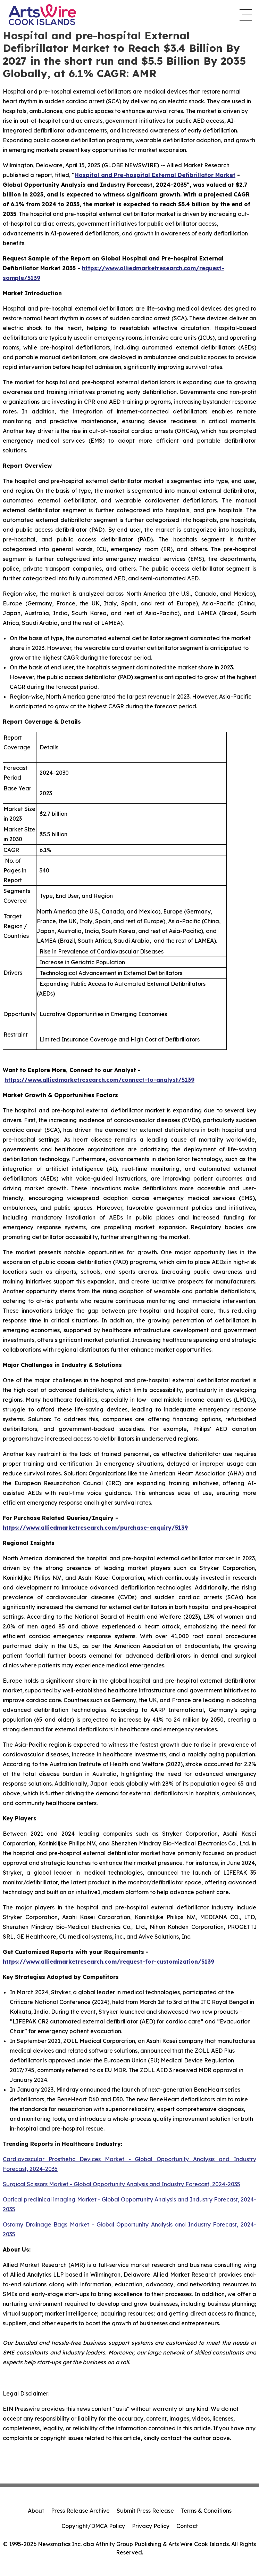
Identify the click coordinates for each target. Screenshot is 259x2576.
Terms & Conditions (206, 2510)
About (36, 2510)
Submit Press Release (145, 2510)
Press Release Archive (80, 2510)
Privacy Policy (150, 2525)
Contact (187, 2525)
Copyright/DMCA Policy (93, 2525)
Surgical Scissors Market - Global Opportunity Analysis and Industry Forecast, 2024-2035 (121, 2184)
